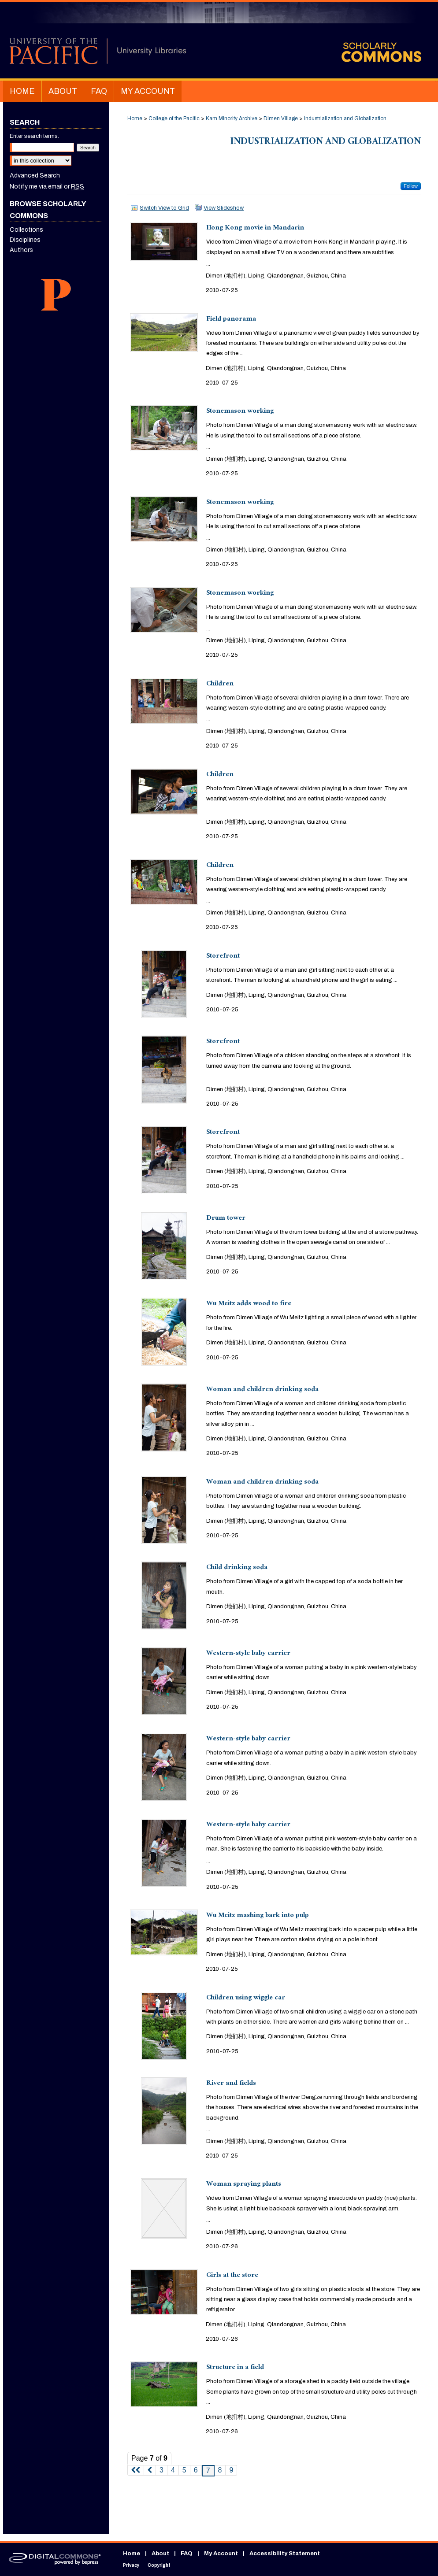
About (160, 2553)
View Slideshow (224, 208)
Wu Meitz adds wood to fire (248, 1304)
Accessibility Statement (284, 2553)
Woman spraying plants (243, 2184)
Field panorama (231, 319)
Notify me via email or (47, 186)
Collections (26, 229)
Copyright (159, 2565)
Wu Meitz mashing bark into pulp (257, 1916)
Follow (411, 186)
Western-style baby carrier (248, 1654)
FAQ (187, 2553)
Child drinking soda (236, 1568)
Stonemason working (240, 411)
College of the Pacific (174, 118)
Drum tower (225, 1218)
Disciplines (25, 240)
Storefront (223, 956)
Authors (21, 250)
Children (220, 684)
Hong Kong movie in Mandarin (255, 228)
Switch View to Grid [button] (164, 208)
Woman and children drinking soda (262, 1390)
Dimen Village (281, 118)
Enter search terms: (34, 136)
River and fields (231, 2084)
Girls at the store (232, 2276)
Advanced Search (35, 175)
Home (134, 118)
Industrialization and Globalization (345, 118)
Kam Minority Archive (231, 118)
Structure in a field (235, 2368)
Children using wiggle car (245, 1998)
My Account (221, 2553)
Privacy (131, 2565)
